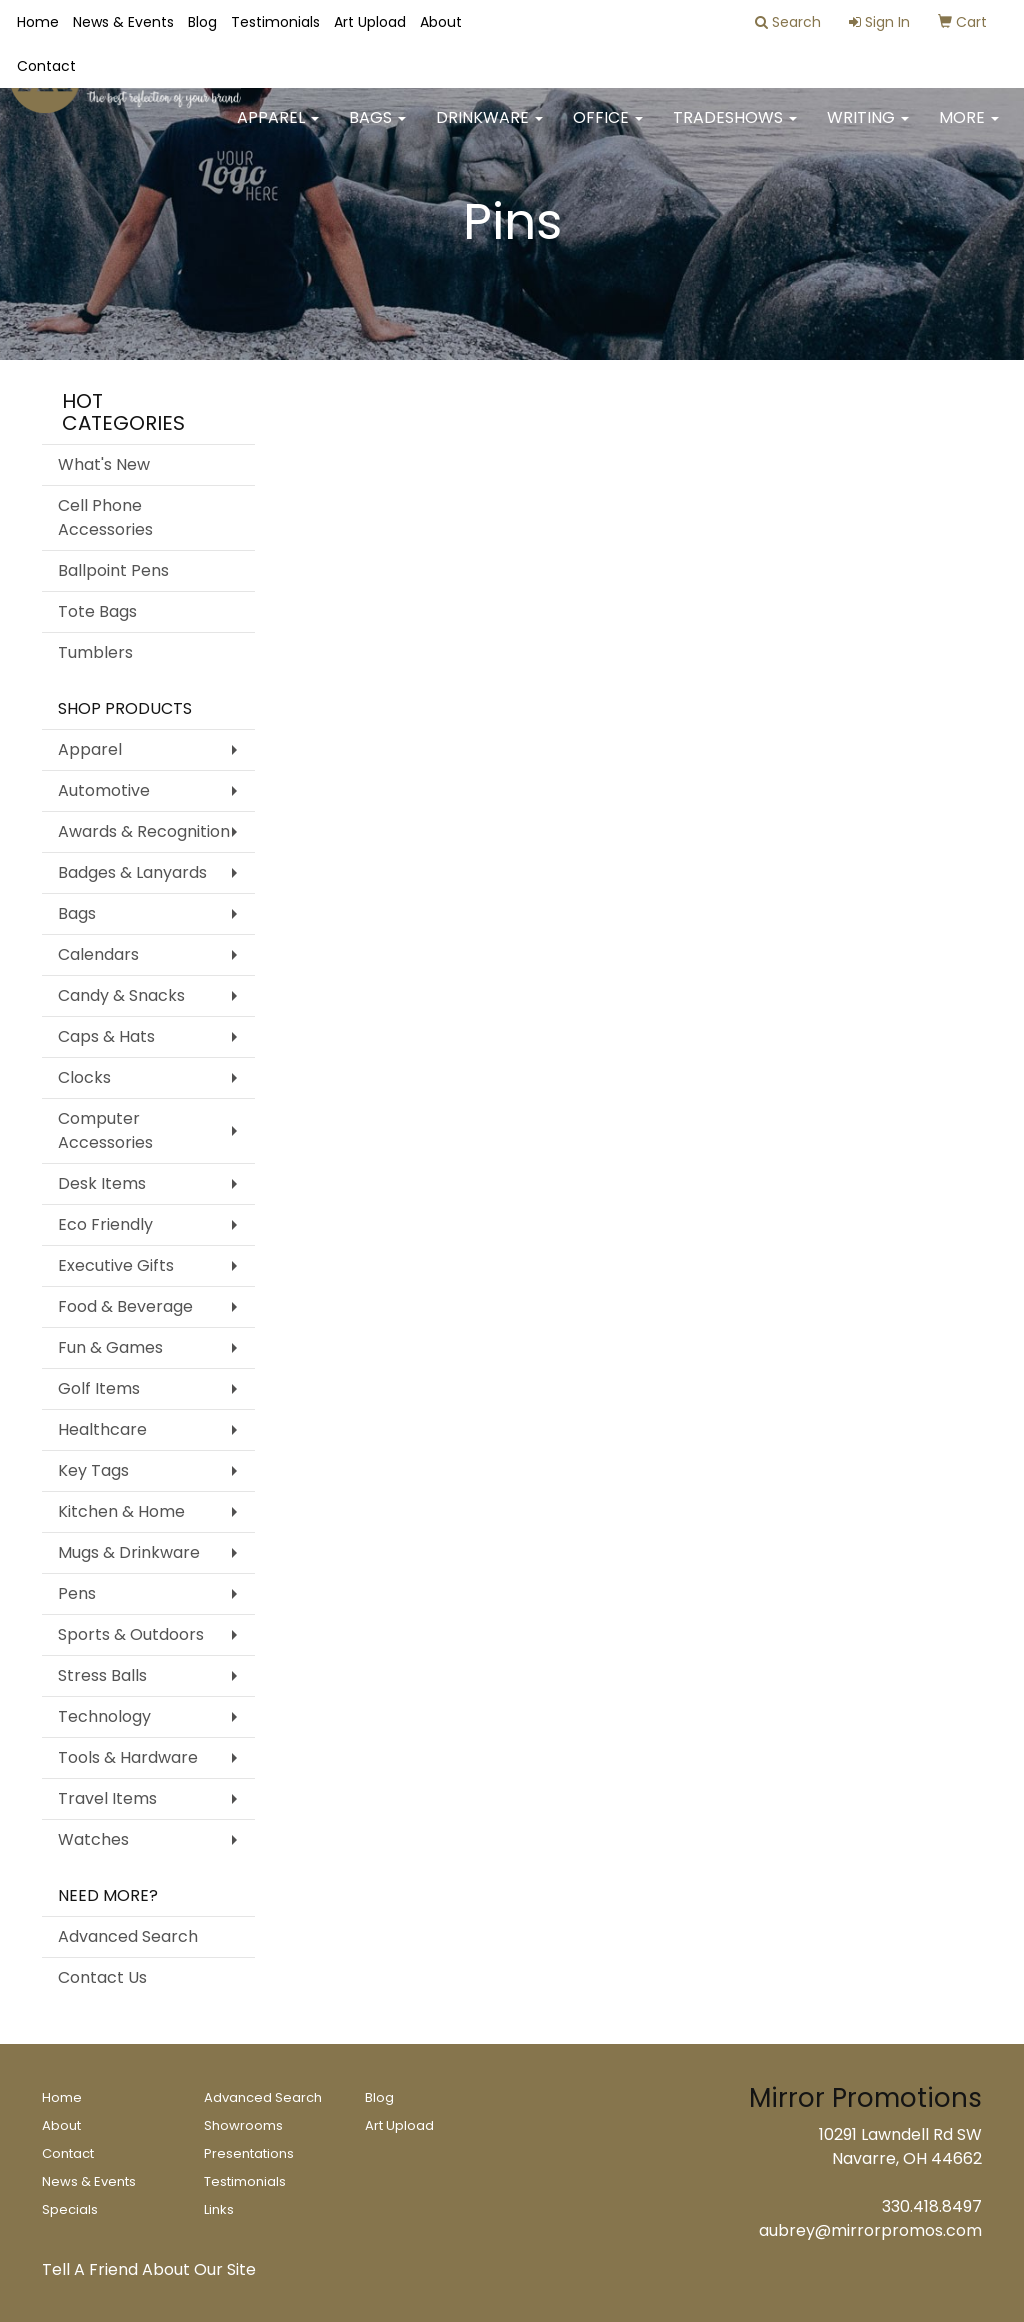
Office (608, 129)
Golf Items (99, 1388)
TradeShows (735, 129)
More (969, 129)
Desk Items (102, 1183)
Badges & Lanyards (132, 872)
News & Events (123, 22)
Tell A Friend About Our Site (149, 2269)
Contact (46, 66)
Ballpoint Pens (113, 570)
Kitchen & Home (121, 1511)
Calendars (98, 954)
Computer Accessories (105, 1130)
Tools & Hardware (128, 1757)
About (441, 22)
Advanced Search (128, 1936)
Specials (70, 2209)
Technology (104, 1716)
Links (219, 2209)
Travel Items (107, 1798)
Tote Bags (97, 611)
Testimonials (275, 22)
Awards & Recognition (144, 831)
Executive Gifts (116, 1265)
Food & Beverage (125, 1306)
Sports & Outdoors (131, 1634)
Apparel (278, 129)
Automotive (104, 790)
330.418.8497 (932, 2206)
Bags (377, 129)
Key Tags (93, 1470)
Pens (77, 1593)
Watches (93, 1839)
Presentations (249, 2153)
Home (38, 22)
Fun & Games (110, 1347)
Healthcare (102, 1429)
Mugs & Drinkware (129, 1552)
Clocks (84, 1077)
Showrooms (243, 2125)
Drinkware (489, 129)
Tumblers (95, 652)
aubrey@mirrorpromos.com (870, 2230)
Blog (202, 22)
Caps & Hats (106, 1036)
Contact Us (102, 1977)
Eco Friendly (105, 1224)
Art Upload (370, 22)
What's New (104, 464)
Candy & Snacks (121, 995)
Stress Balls (102, 1675)
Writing (868, 129)
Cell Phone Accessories (105, 517)
